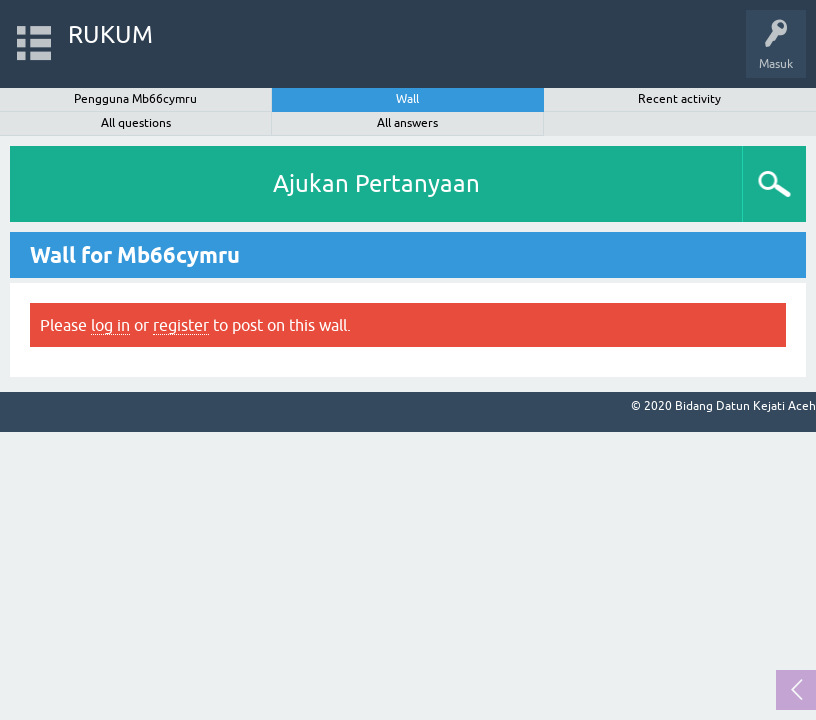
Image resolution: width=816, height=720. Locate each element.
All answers (407, 123)
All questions (136, 123)
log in (110, 325)
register (181, 325)
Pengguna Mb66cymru (135, 99)
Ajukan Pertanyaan (376, 183)
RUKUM (110, 34)
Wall (407, 99)
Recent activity (679, 99)
